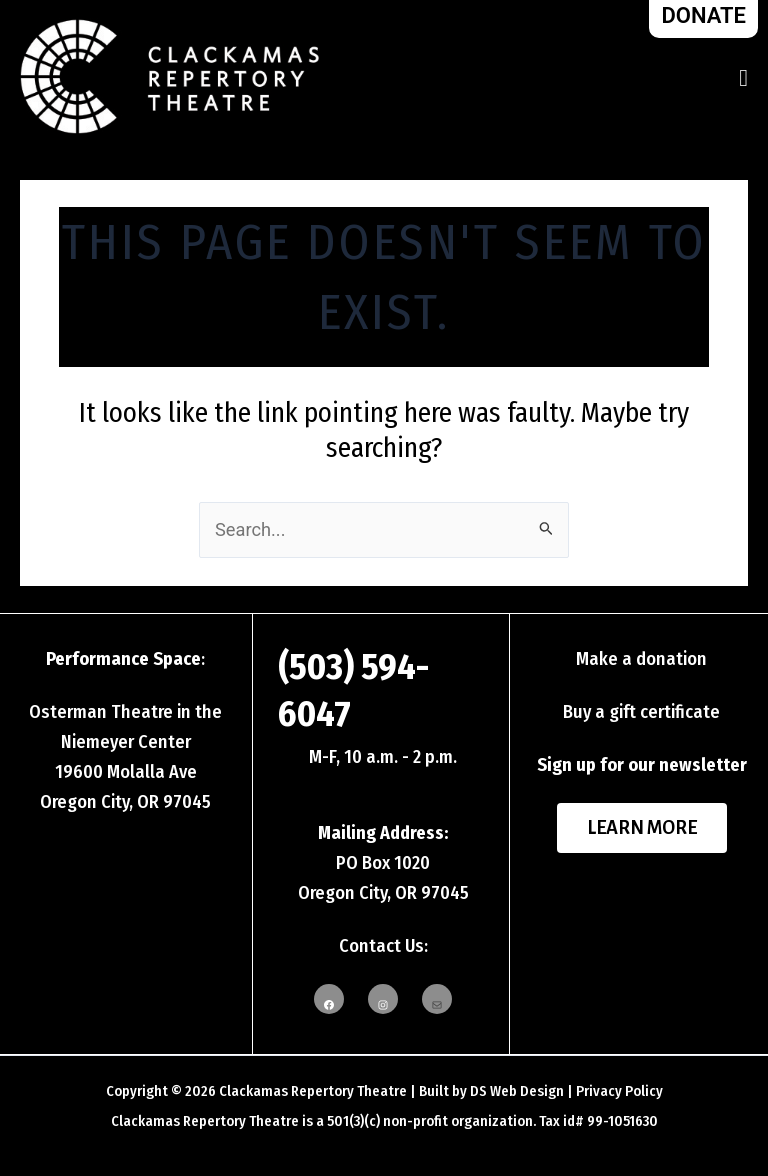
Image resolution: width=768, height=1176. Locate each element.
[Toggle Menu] (743, 78)
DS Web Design (517, 1091)
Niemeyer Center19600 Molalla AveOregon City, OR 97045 (125, 772)
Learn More (642, 828)
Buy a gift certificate (641, 712)
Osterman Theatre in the (125, 712)
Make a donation (641, 659)
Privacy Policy (619, 1091)
